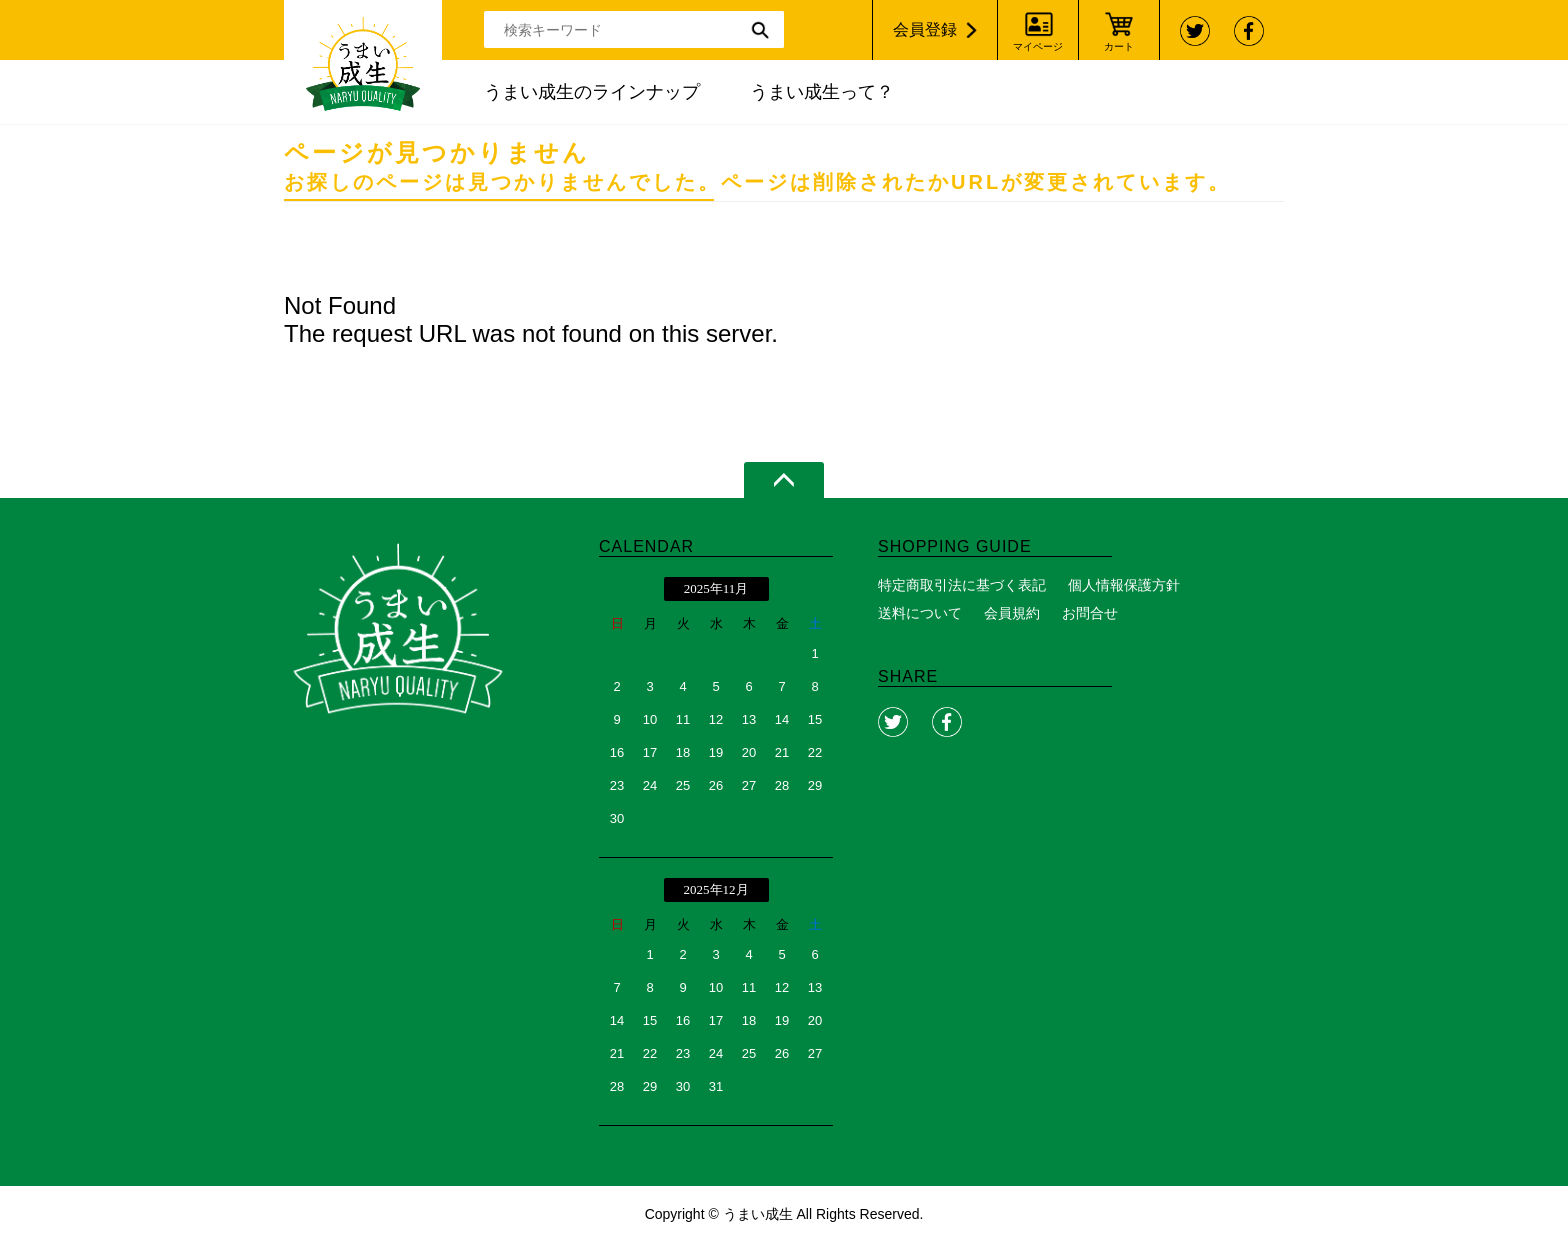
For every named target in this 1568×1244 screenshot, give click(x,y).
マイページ (1038, 46)
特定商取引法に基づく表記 (962, 585)
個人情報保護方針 (1124, 585)
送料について (920, 613)
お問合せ (1090, 613)
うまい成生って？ (822, 92)
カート (1119, 46)
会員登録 (925, 29)
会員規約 (1012, 613)
